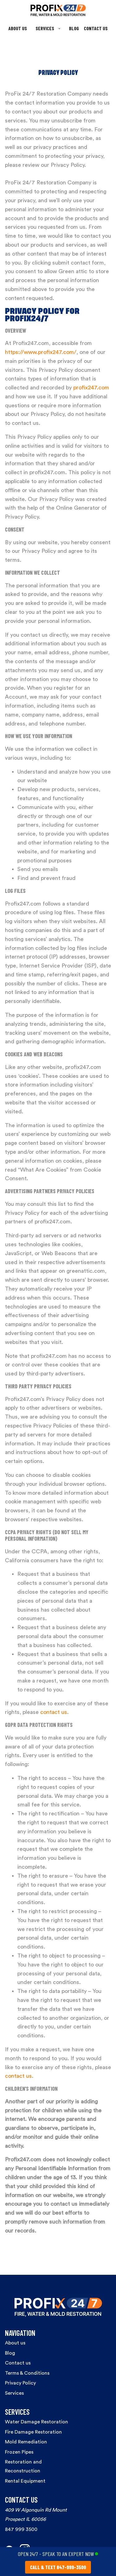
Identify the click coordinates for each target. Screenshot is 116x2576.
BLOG (74, 28)
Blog (10, 2353)
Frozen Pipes (19, 2452)
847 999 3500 (21, 2529)
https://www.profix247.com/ (40, 352)
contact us (53, 1712)
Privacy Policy (20, 2383)
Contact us (18, 2362)
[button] (48, 28)
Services (14, 2393)
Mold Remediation (26, 2441)
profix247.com (91, 387)
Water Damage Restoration (36, 2421)
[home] (58, 10)
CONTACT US (96, 28)
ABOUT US (17, 28)
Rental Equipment (25, 2481)
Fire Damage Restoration (33, 2432)
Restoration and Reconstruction (23, 2466)
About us (15, 2342)
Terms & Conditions (27, 2373)
